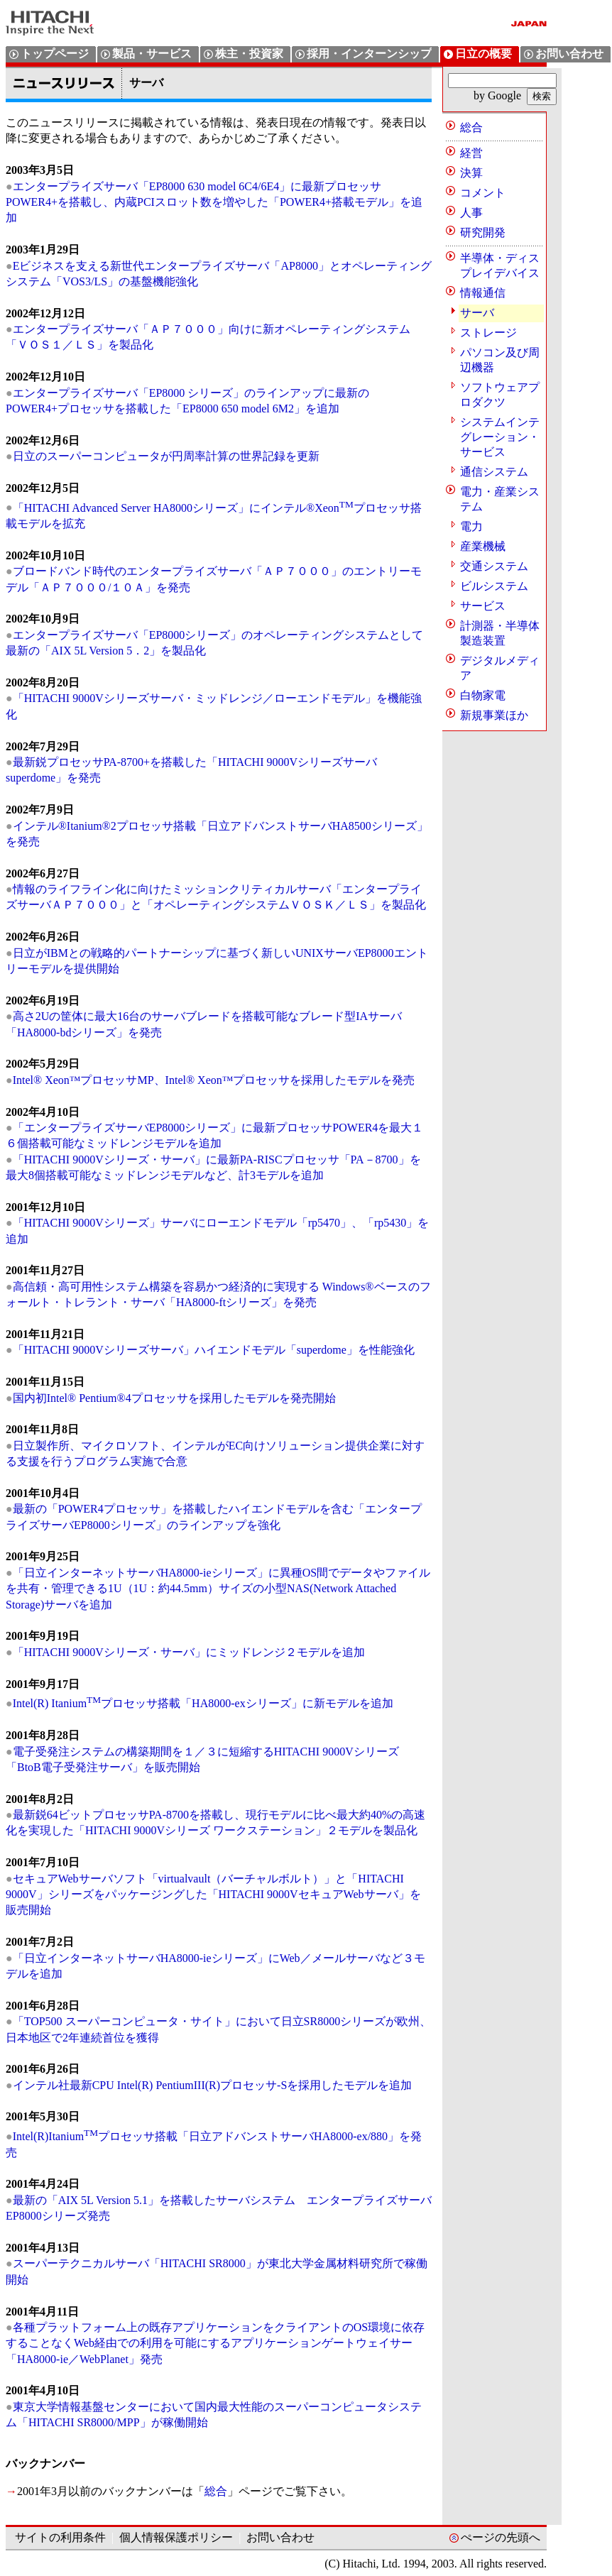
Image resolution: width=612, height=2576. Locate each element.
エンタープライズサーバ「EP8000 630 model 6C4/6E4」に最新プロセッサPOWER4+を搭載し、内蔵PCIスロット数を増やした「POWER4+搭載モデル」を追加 (214, 202)
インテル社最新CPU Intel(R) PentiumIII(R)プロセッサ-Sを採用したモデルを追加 (212, 2085)
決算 (471, 173)
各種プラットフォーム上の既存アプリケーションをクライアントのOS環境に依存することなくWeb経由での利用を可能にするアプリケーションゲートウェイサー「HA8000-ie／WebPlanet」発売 (215, 2343)
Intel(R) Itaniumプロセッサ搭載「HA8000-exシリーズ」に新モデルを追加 (203, 1703)
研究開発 (483, 232)
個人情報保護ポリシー (176, 2537)
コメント (483, 193)
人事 (471, 213)
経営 (471, 153)
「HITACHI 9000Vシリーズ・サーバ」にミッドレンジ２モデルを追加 (189, 1652)
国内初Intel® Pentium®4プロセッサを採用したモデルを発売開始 (174, 1398)
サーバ (477, 313)
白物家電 (483, 695)
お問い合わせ (280, 2537)
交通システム (494, 566)
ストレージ (488, 333)
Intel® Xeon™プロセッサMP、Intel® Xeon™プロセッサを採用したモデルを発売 (214, 1080)
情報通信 (483, 293)
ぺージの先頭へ (500, 2537)
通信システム (494, 472)
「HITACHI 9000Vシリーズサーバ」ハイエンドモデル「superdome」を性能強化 (214, 1350)
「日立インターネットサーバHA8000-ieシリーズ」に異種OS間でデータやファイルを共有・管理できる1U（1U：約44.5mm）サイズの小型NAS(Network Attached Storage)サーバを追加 (218, 1589)
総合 (215, 2491)
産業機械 (483, 546)
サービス (483, 606)
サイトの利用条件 (60, 2537)
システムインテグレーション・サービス (500, 437)
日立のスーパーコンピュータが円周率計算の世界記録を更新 (166, 456)
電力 (471, 526)
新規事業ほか (494, 715)
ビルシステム (494, 586)
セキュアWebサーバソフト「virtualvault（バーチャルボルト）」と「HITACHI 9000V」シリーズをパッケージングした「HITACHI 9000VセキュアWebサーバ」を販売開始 (213, 1895)
